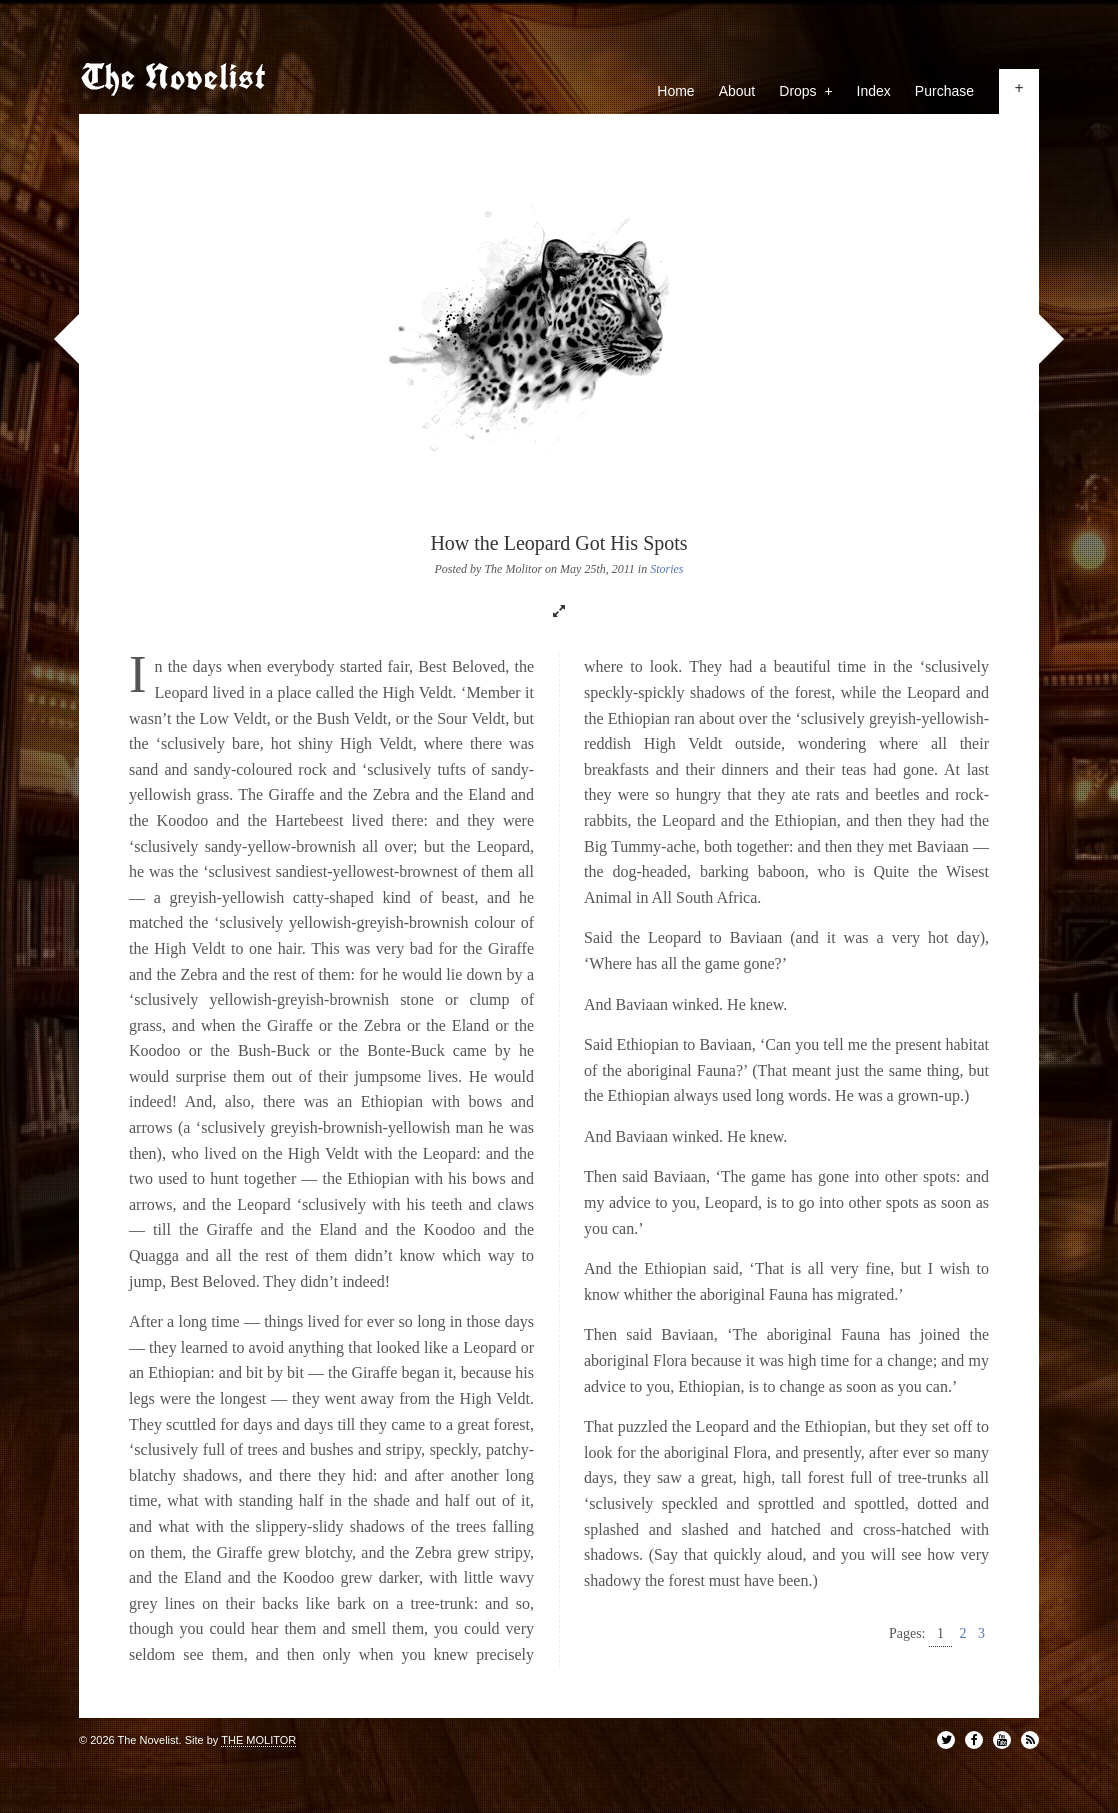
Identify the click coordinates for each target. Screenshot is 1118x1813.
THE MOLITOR (258, 1740)
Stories (666, 569)
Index (874, 91)
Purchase (944, 91)
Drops (805, 91)
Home (675, 91)
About (737, 91)
